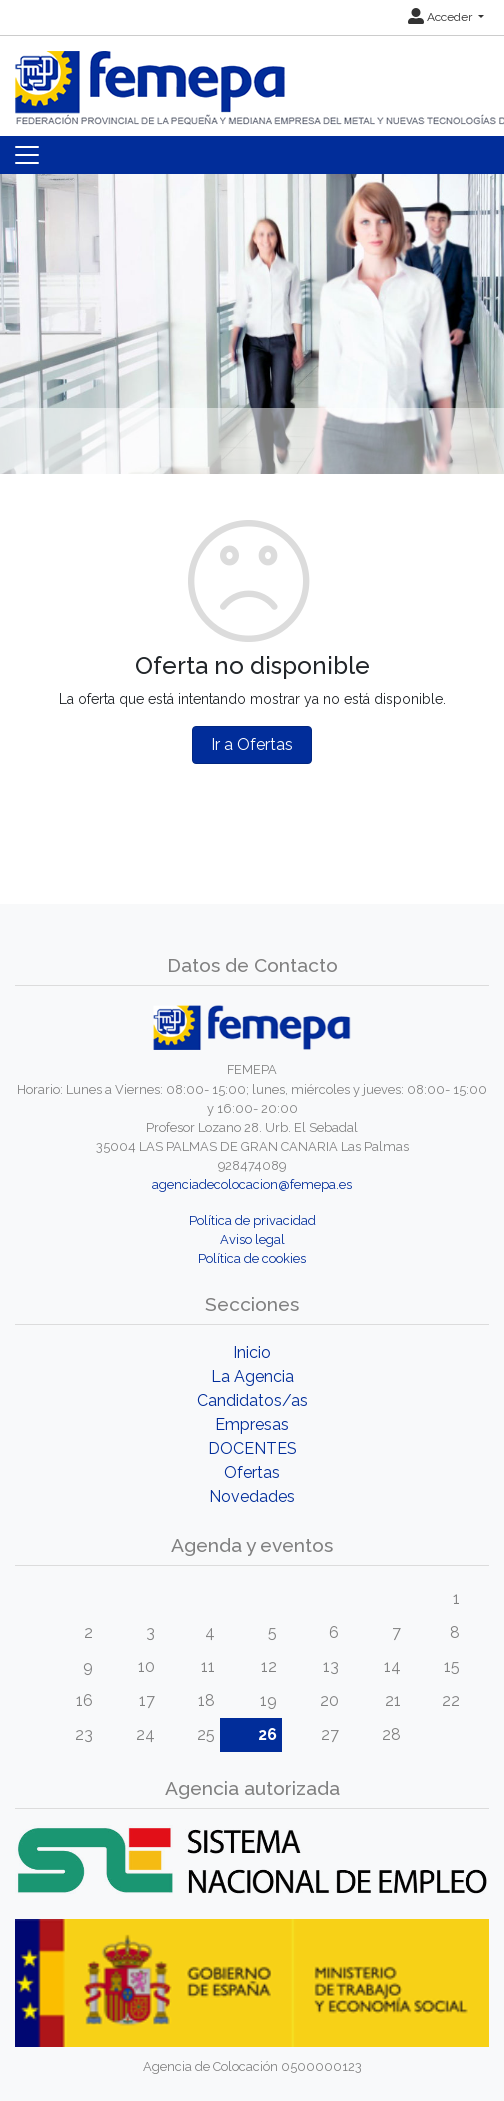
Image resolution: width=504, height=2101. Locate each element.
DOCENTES (252, 1448)
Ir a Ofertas (252, 744)
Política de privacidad (252, 1220)
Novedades (252, 1496)
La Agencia (252, 1376)
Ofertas (252, 1472)
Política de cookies (252, 1258)
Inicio (252, 1352)
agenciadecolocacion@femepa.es (252, 1184)
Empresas (252, 1424)
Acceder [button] (441, 17)
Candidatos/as (252, 1400)
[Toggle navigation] (27, 155)
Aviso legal (252, 1239)
